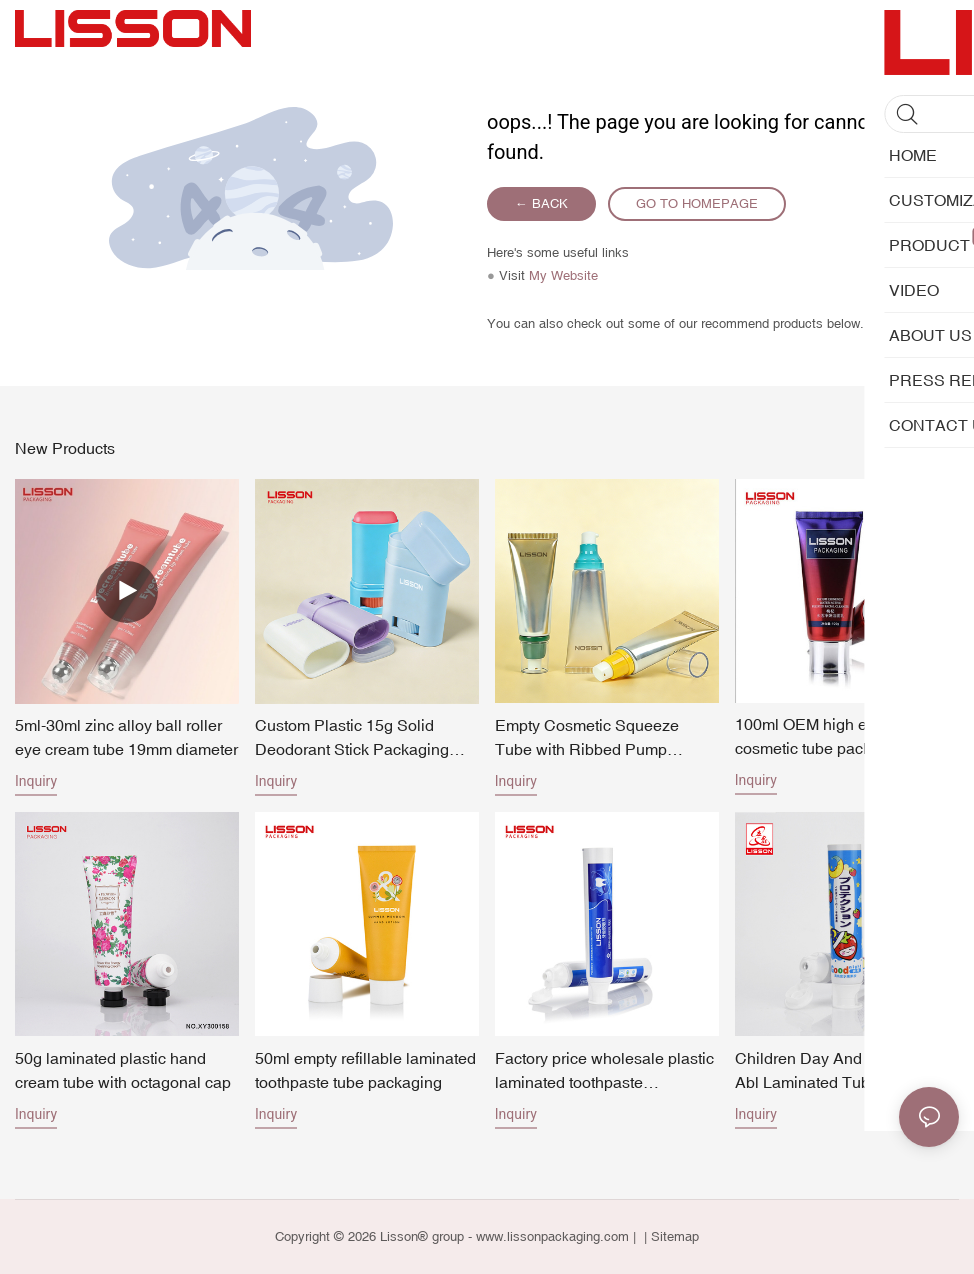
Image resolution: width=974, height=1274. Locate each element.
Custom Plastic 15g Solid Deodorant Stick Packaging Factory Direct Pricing (352, 738)
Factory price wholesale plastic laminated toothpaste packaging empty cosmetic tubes (604, 1071)
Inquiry (36, 781)
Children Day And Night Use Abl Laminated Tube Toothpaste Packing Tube (836, 1071)
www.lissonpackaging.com (552, 1236)
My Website (563, 275)
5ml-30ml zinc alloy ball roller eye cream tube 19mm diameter (126, 737)
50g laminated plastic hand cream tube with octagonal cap (123, 1070)
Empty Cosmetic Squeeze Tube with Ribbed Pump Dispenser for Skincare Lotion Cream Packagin (600, 738)
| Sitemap (669, 1236)
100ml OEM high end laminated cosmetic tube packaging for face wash (847, 737)
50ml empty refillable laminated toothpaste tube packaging (365, 1070)
